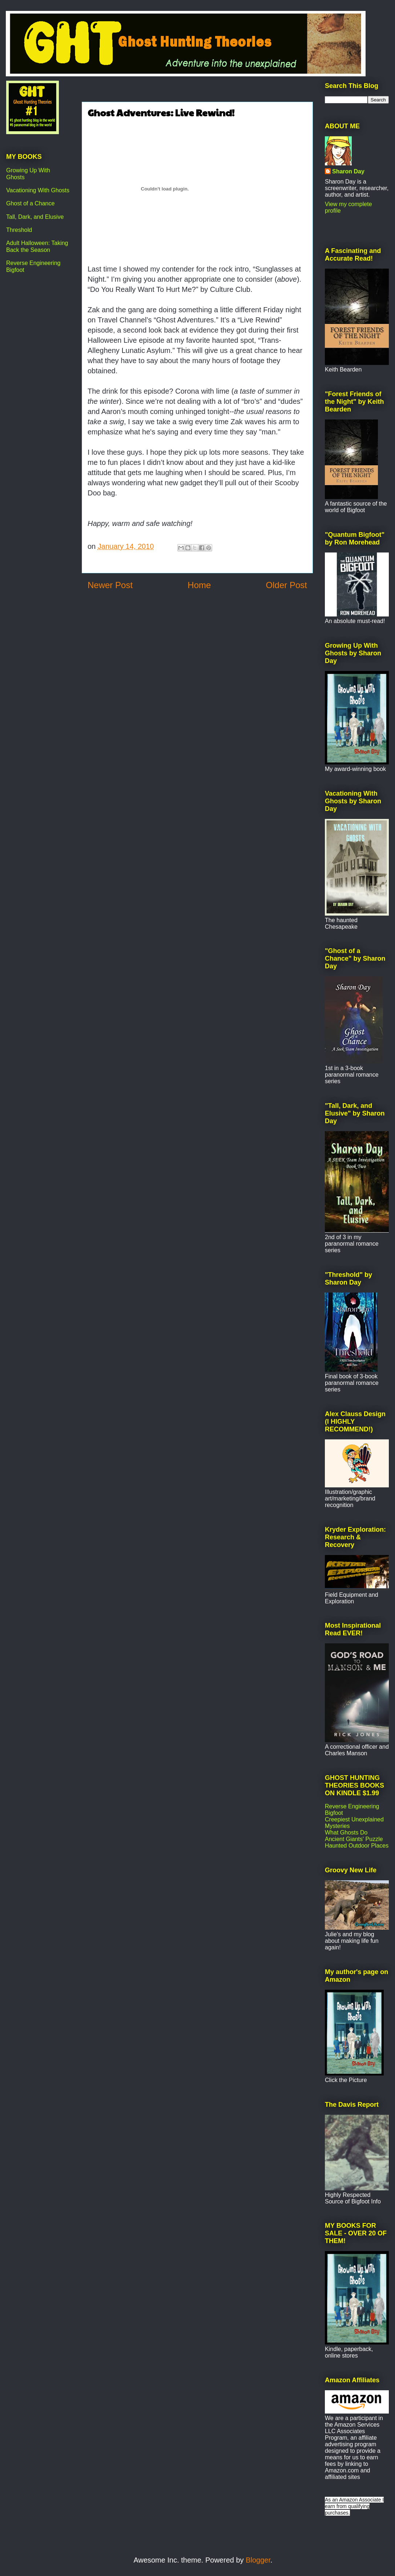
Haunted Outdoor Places (356, 1845)
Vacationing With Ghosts (37, 190)
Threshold (19, 230)
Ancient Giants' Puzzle (354, 1839)
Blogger (258, 2560)
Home (199, 585)
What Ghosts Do (346, 1832)
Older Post (286, 585)
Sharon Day (348, 171)
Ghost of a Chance (30, 203)
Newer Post (110, 585)
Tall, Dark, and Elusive (35, 217)
